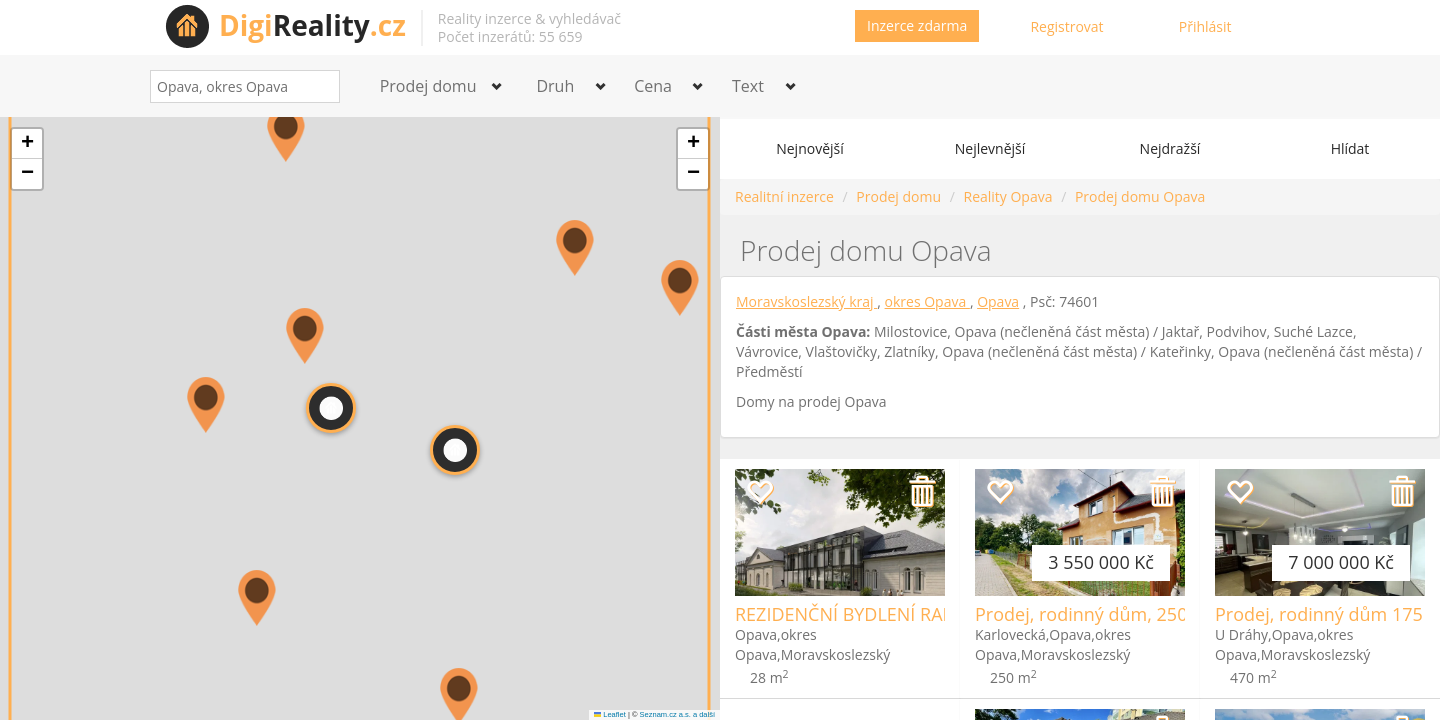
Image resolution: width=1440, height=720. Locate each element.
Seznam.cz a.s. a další (677, 714)
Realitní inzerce (784, 196)
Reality (312, 25)
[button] (286, 134)
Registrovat (1066, 26)
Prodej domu (898, 196)
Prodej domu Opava (1140, 196)
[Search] (317, 86)
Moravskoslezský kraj (806, 301)
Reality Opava (1007, 196)
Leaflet (610, 714)
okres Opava (927, 301)
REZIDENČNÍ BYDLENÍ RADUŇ (858, 614)
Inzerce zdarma (917, 25)
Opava (998, 301)
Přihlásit (1205, 26)
